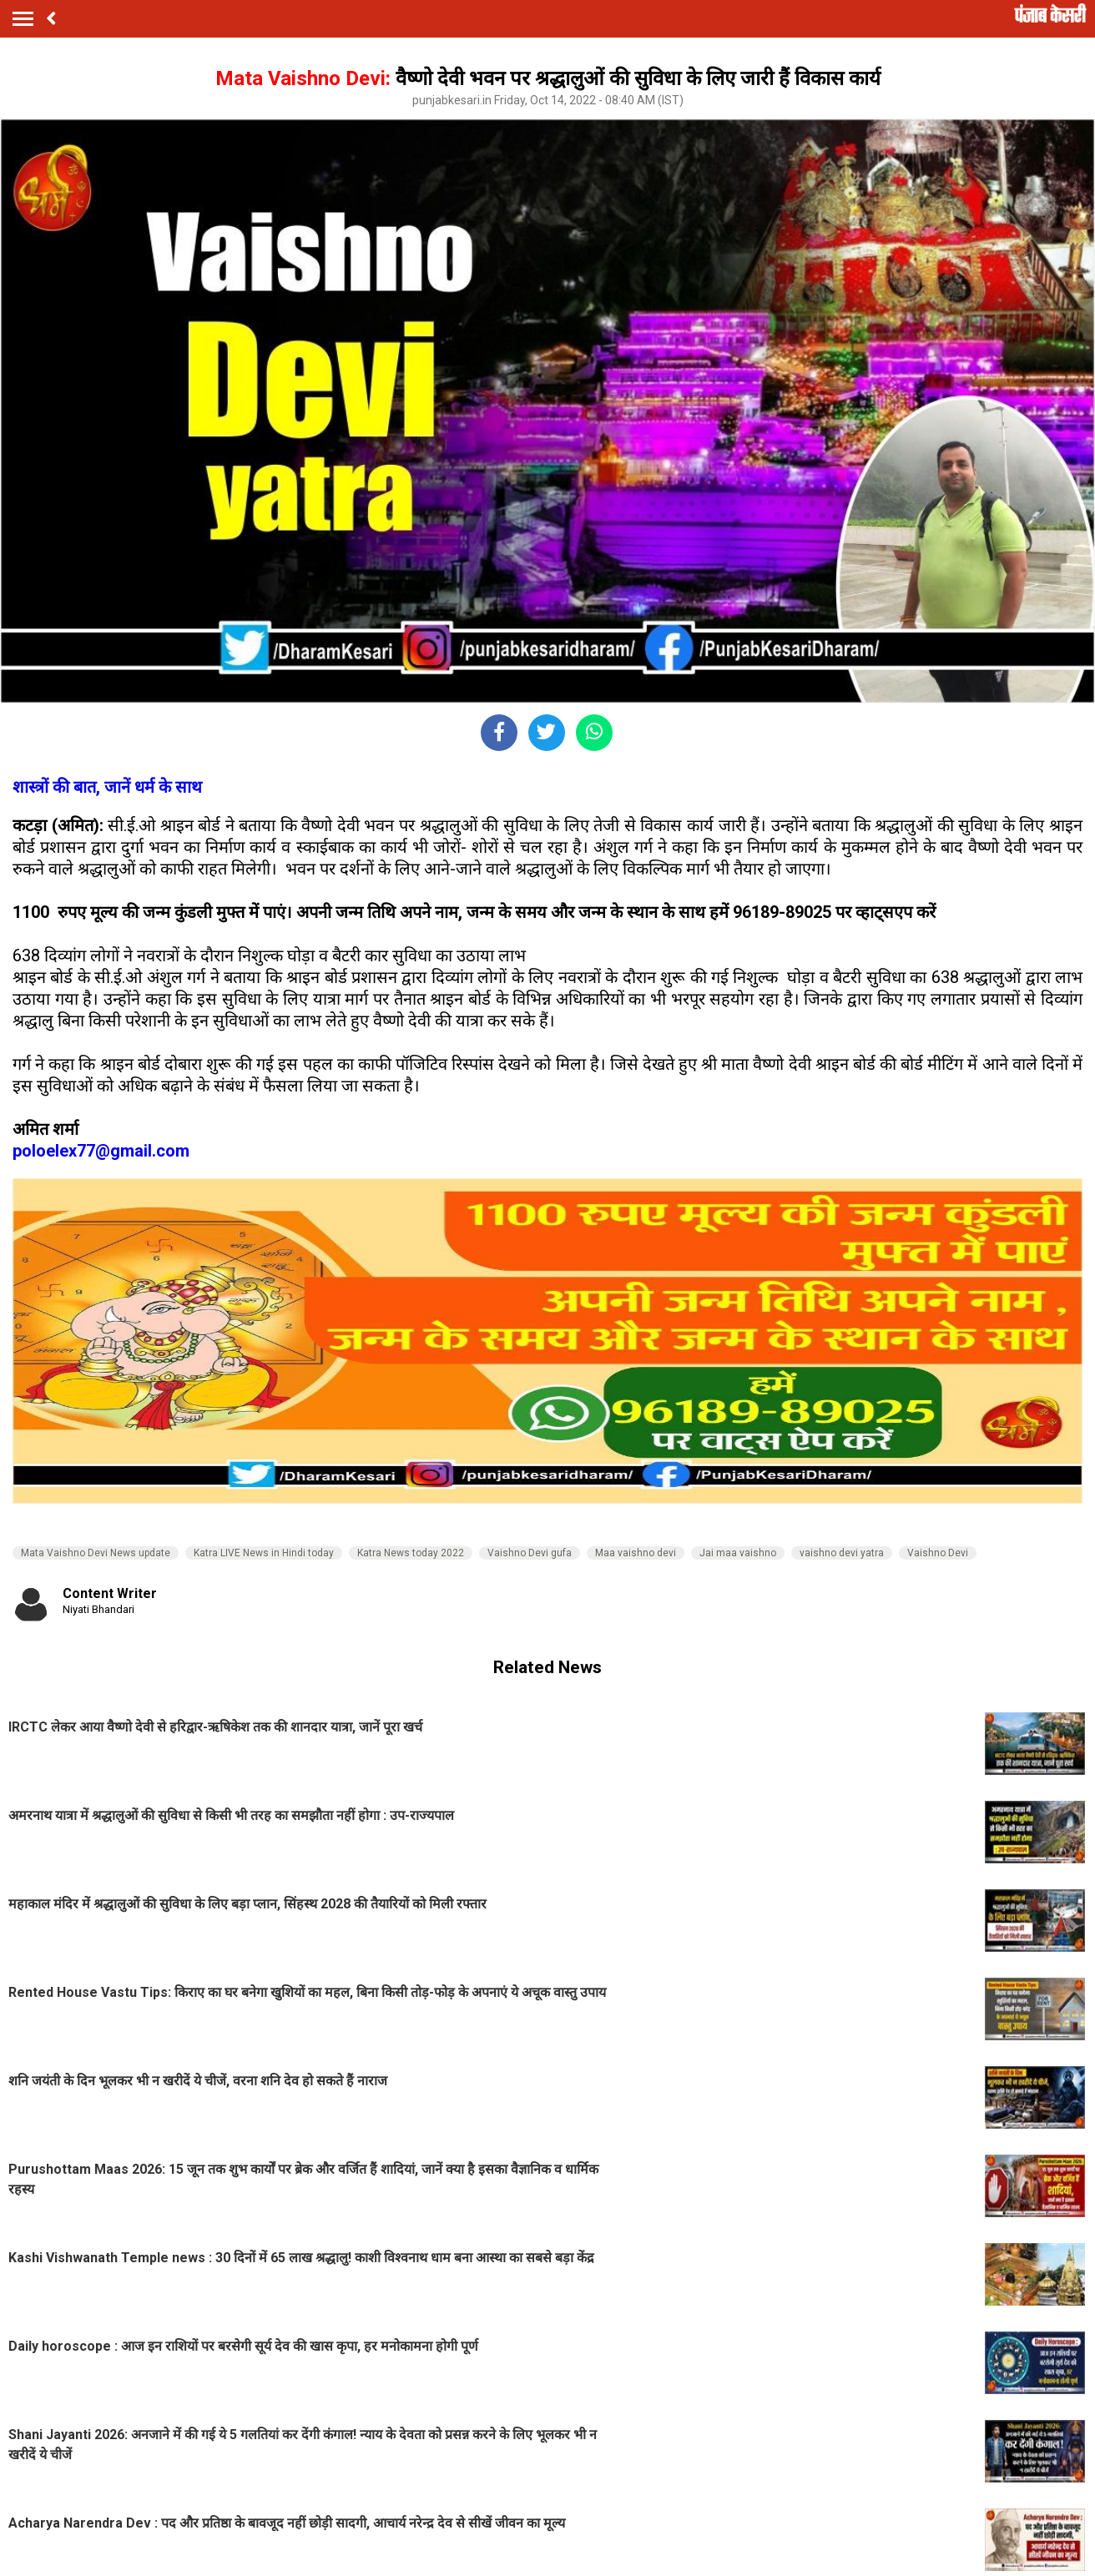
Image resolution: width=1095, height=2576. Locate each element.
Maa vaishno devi (635, 1553)
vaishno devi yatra (842, 1553)
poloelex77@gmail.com (101, 1151)
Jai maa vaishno (737, 1553)
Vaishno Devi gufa (529, 1553)
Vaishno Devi (937, 1553)
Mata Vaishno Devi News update (95, 1553)
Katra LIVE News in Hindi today (264, 1553)
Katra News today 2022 (410, 1553)
